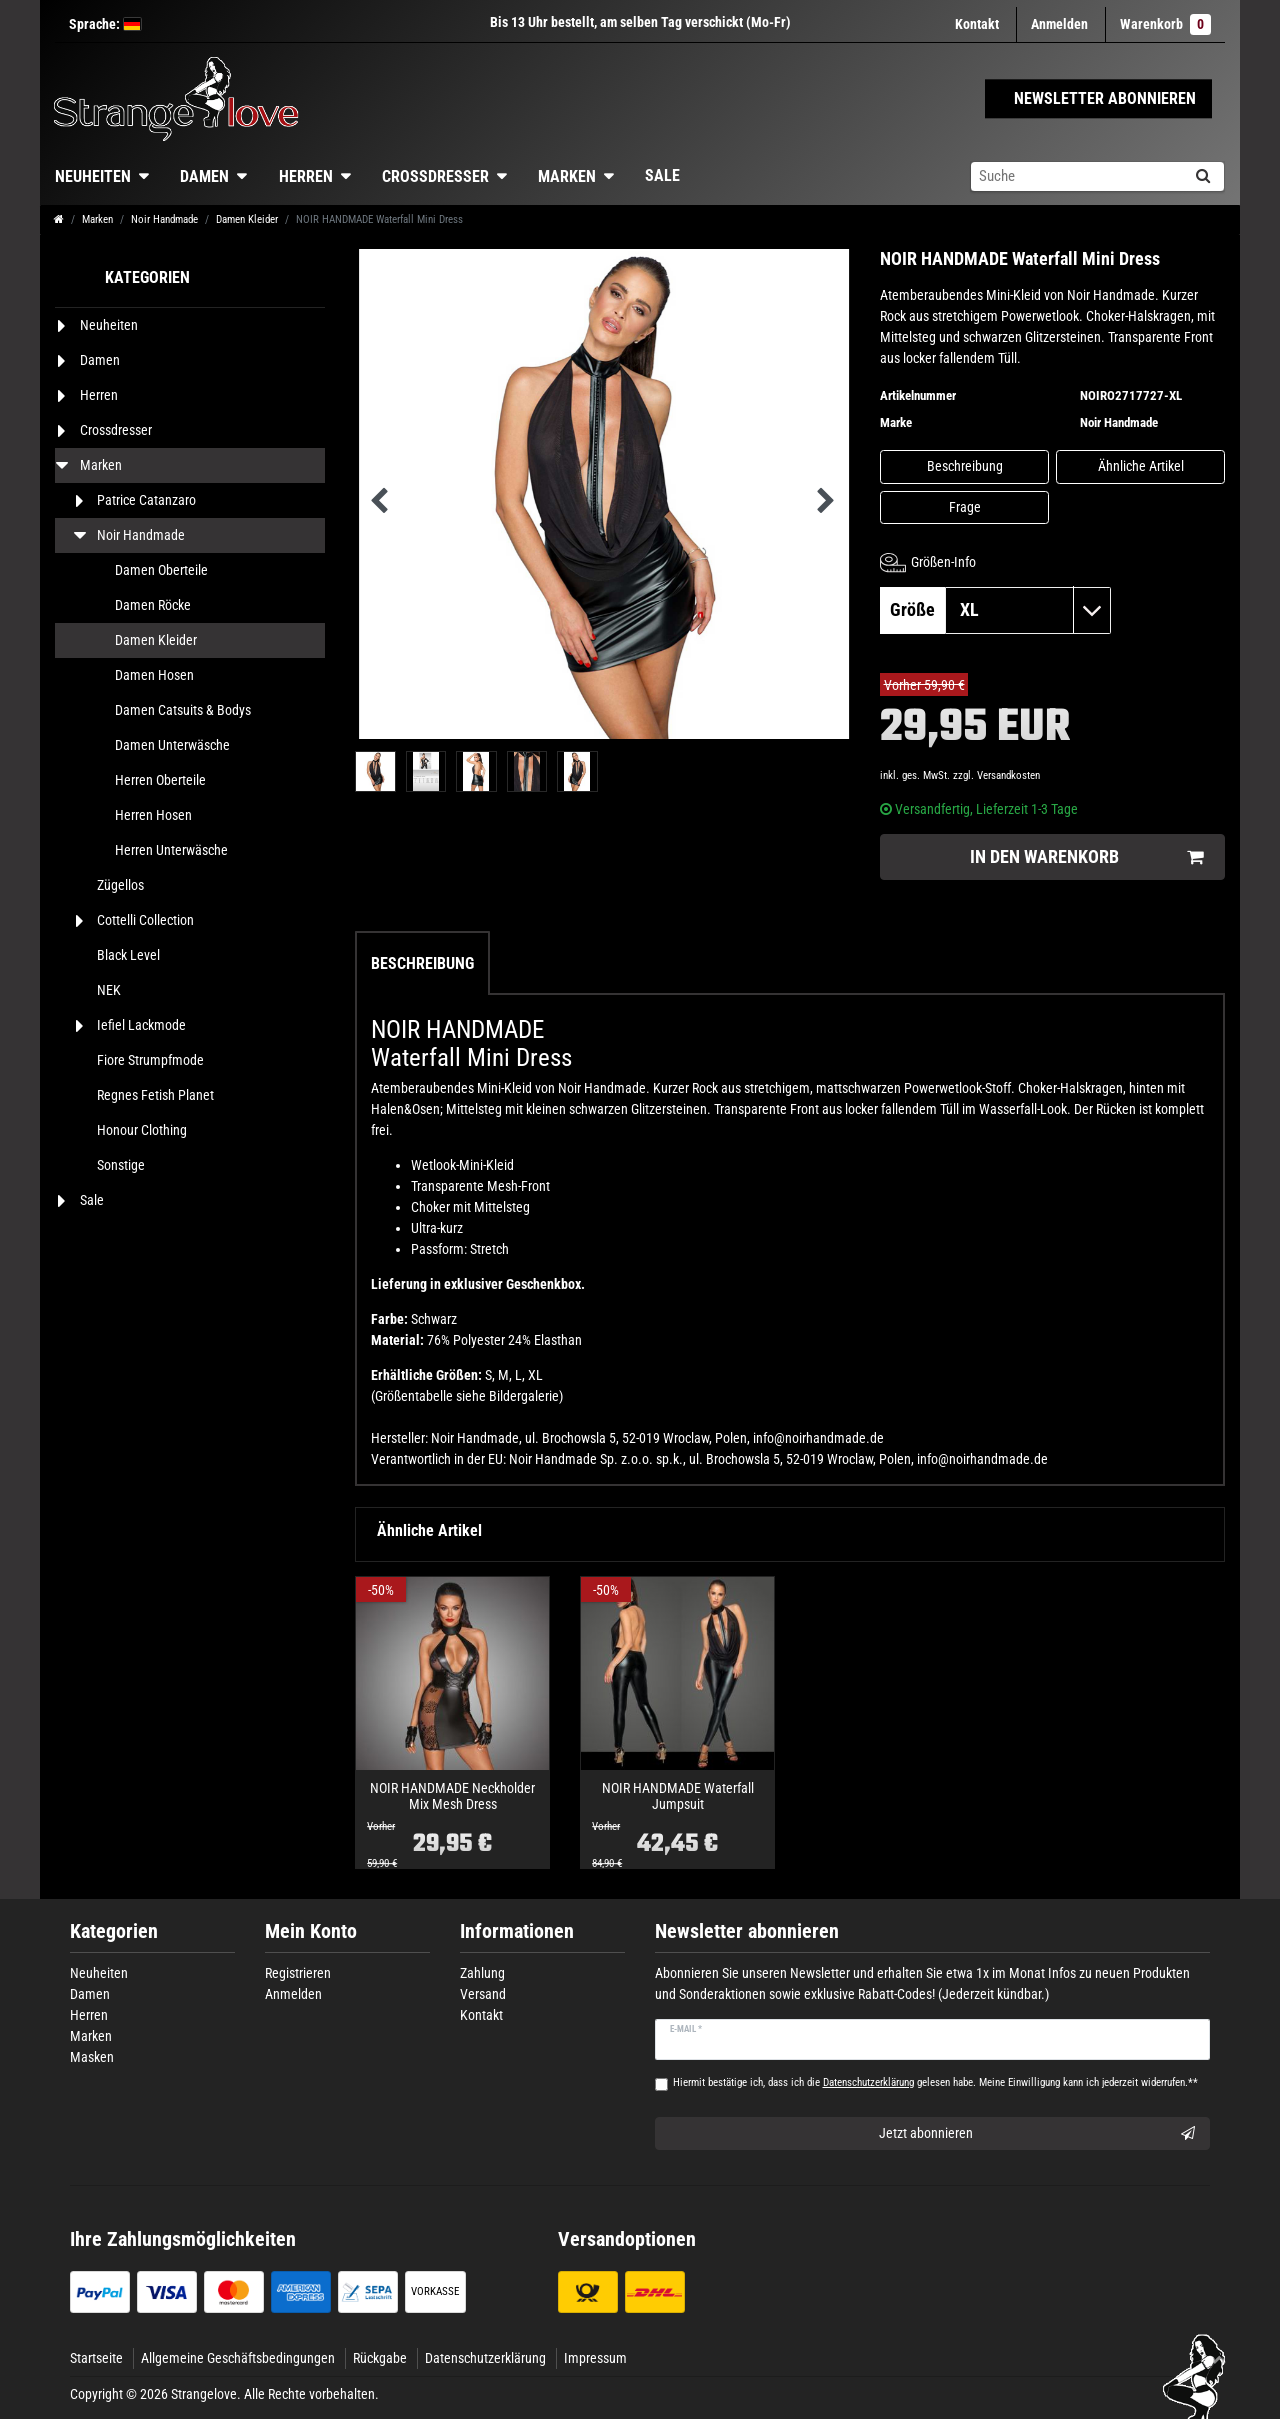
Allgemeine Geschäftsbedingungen (238, 2358)
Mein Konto (311, 1931)
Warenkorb (1165, 24)
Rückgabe (380, 2358)
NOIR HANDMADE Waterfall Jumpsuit (678, 1796)
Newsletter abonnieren (747, 1931)
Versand (483, 1994)
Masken (92, 2057)
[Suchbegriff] (1076, 176)
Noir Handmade (164, 219)
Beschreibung (965, 466)
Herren (306, 176)
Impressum (595, 2358)
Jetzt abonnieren (1037, 2134)
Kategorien (114, 1931)
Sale (662, 175)
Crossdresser (435, 176)
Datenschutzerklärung (485, 2358)
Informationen (517, 1931)
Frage (965, 507)
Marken (567, 176)
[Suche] (1202, 176)
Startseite (96, 2358)
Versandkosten (1008, 775)
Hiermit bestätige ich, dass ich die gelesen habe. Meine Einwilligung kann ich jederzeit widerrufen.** (935, 2082)
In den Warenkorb (1086, 857)
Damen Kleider (247, 219)
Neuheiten (93, 176)
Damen (204, 176)
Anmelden (293, 1994)
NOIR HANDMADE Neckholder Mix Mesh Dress (452, 1796)
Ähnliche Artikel (1141, 466)
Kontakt (977, 24)
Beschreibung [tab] (422, 963)
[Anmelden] (1059, 24)
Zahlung (482, 1973)
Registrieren (298, 1973)
